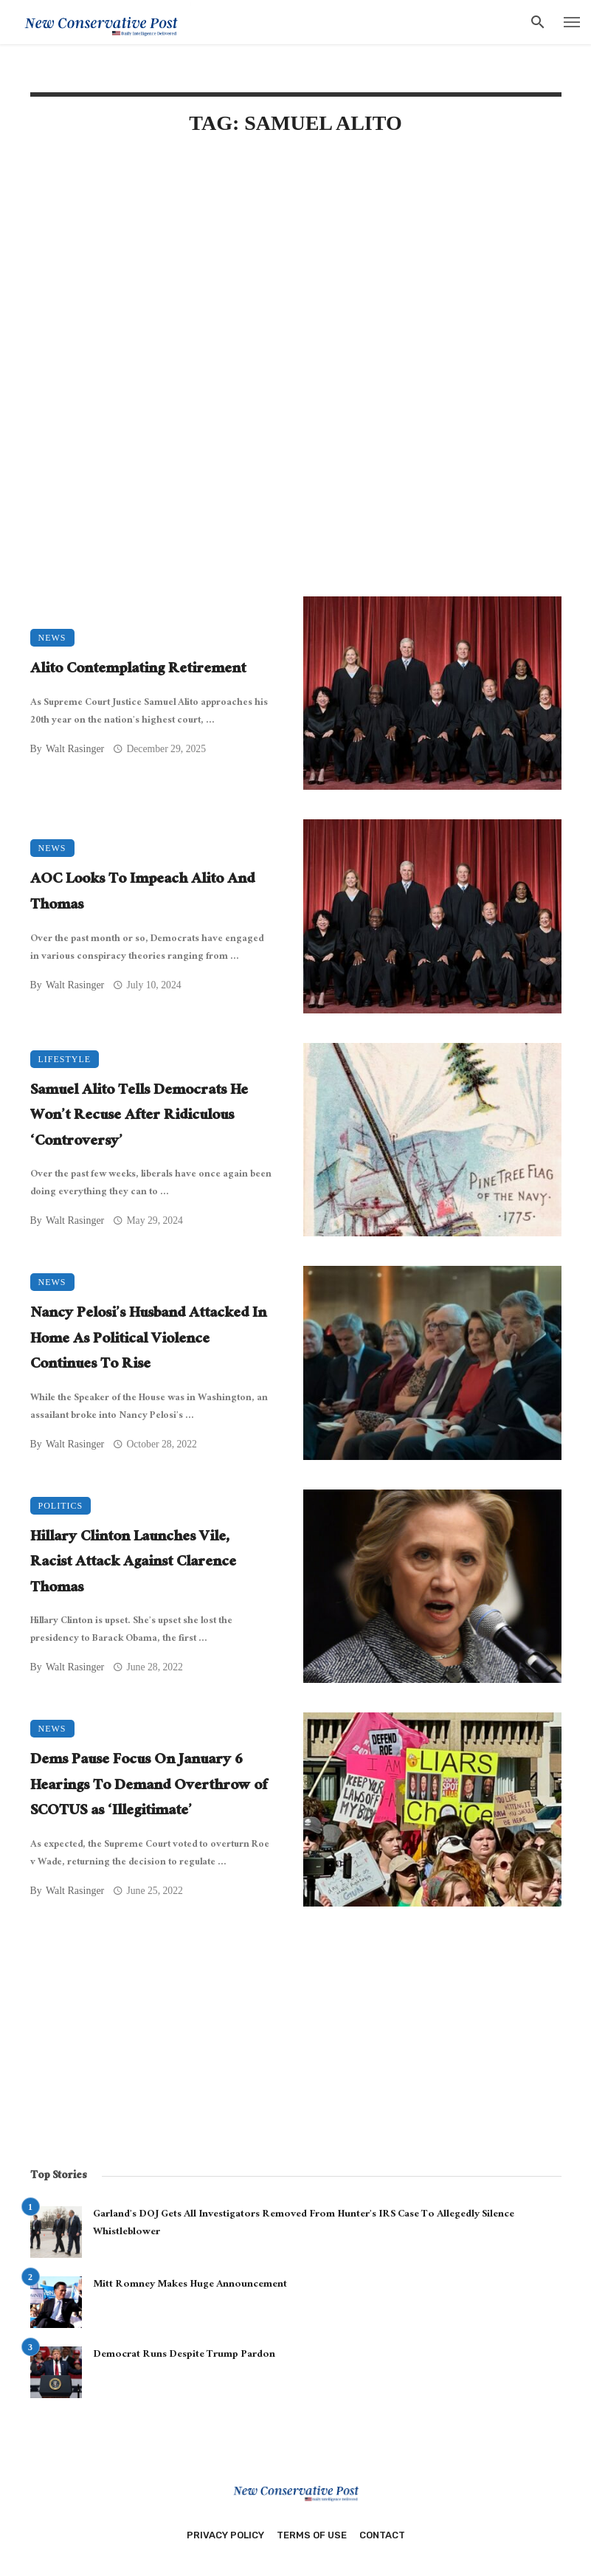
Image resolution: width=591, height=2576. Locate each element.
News (52, 638)
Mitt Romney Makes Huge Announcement (190, 2285)
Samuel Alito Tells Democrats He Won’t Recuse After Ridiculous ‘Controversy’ (139, 1117)
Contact (382, 2535)
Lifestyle (64, 1059)
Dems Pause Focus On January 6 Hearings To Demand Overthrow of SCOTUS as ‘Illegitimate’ (148, 1787)
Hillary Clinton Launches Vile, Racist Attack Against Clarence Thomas (133, 1564)
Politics (60, 1506)
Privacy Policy (225, 2535)
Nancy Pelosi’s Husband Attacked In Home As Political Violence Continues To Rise (148, 1340)
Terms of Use (312, 2535)
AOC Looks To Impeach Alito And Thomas (142, 893)
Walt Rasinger (75, 748)
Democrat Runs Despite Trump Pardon (184, 2355)
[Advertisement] (295, 274)
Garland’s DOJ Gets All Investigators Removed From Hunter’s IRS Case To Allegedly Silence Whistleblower (303, 2224)
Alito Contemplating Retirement (138, 670)
